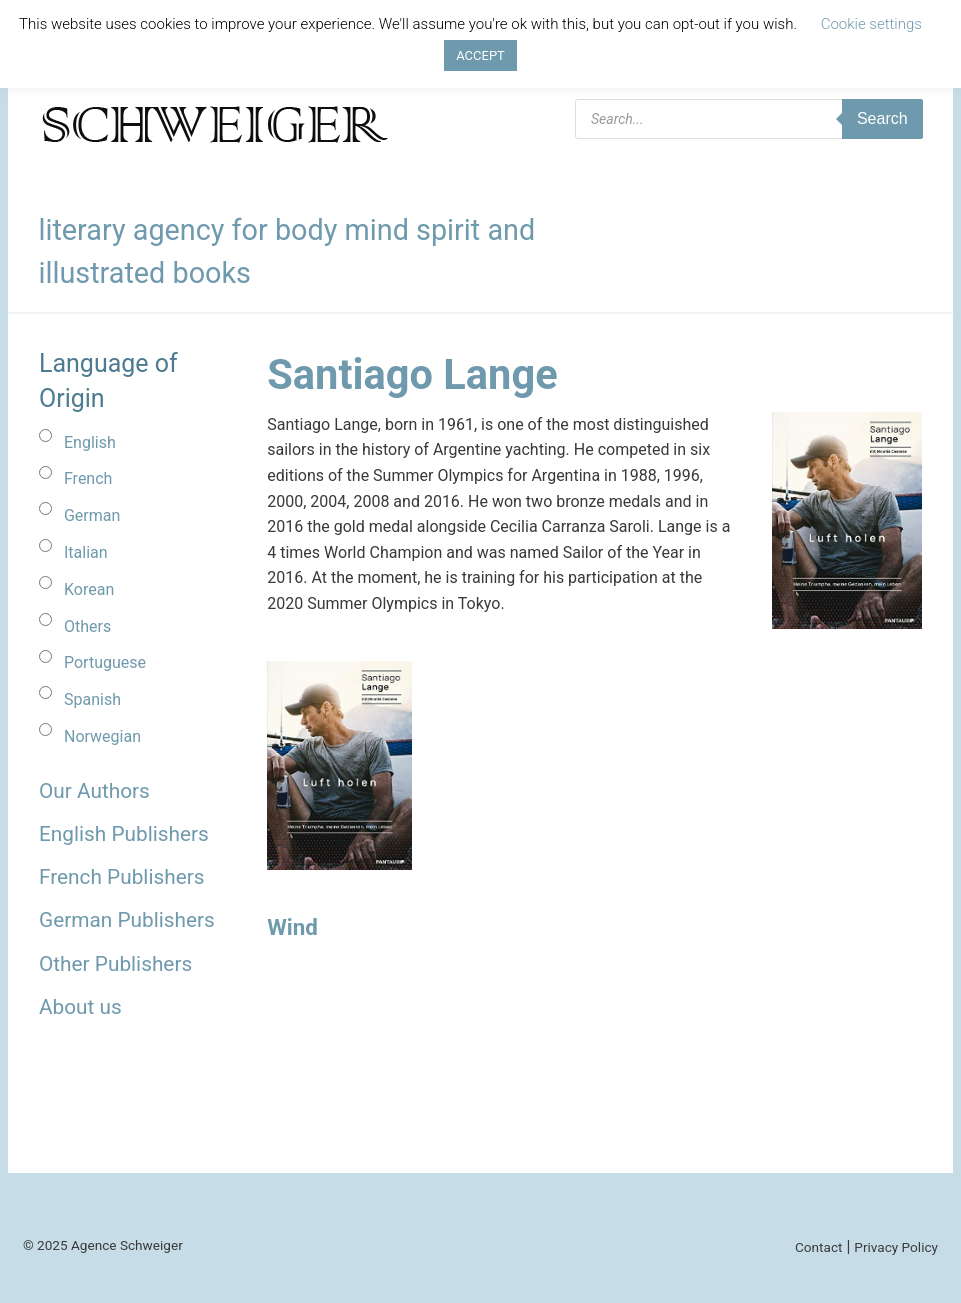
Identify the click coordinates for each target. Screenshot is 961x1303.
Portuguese (105, 662)
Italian (86, 552)
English (90, 442)
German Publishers (127, 920)
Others (87, 626)
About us (80, 1007)
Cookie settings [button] (871, 24)
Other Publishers (115, 964)
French (88, 478)
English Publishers (124, 834)
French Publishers (121, 877)
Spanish (92, 699)
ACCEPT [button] (480, 55)
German (92, 515)
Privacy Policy (896, 1247)
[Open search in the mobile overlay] (749, 119)
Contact (819, 1247)
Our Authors (94, 791)
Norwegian (102, 736)
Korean (89, 589)
